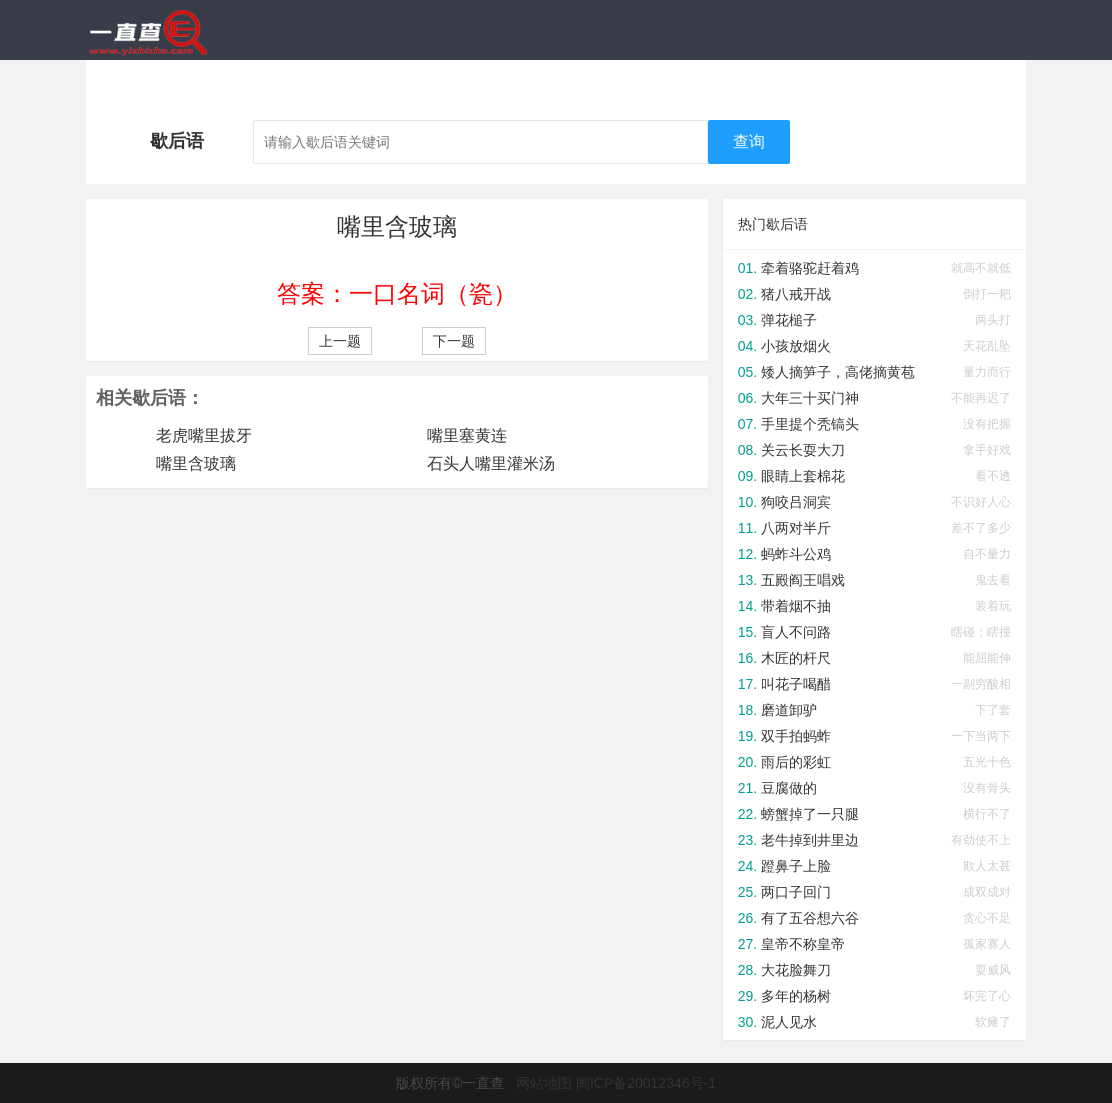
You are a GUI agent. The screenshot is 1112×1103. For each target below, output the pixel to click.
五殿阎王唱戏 (803, 580)
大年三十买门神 (810, 398)
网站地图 (544, 1083)
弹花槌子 (789, 320)
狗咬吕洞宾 (796, 502)
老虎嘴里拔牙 (204, 435)
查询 (749, 141)
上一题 (340, 341)
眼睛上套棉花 (803, 476)
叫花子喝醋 (796, 684)
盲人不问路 (796, 632)
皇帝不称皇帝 (803, 944)
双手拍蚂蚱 (796, 736)
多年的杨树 (796, 996)
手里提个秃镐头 (810, 424)
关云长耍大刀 (803, 450)
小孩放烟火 (796, 346)
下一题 (454, 341)
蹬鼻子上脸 (796, 866)
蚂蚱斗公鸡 (796, 554)
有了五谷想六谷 (810, 918)
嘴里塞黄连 (467, 435)
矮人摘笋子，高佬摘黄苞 (838, 372)
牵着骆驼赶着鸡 (810, 268)
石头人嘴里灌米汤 (491, 463)
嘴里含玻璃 (196, 463)
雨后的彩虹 (796, 762)
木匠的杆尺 (796, 658)
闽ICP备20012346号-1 (646, 1083)
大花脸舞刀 (796, 970)
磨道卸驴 (789, 710)
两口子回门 (796, 892)
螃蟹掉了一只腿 (810, 814)
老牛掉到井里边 (810, 840)
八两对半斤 (796, 528)
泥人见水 (789, 1022)
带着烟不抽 (796, 606)
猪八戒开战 (796, 294)
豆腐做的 (789, 788)
